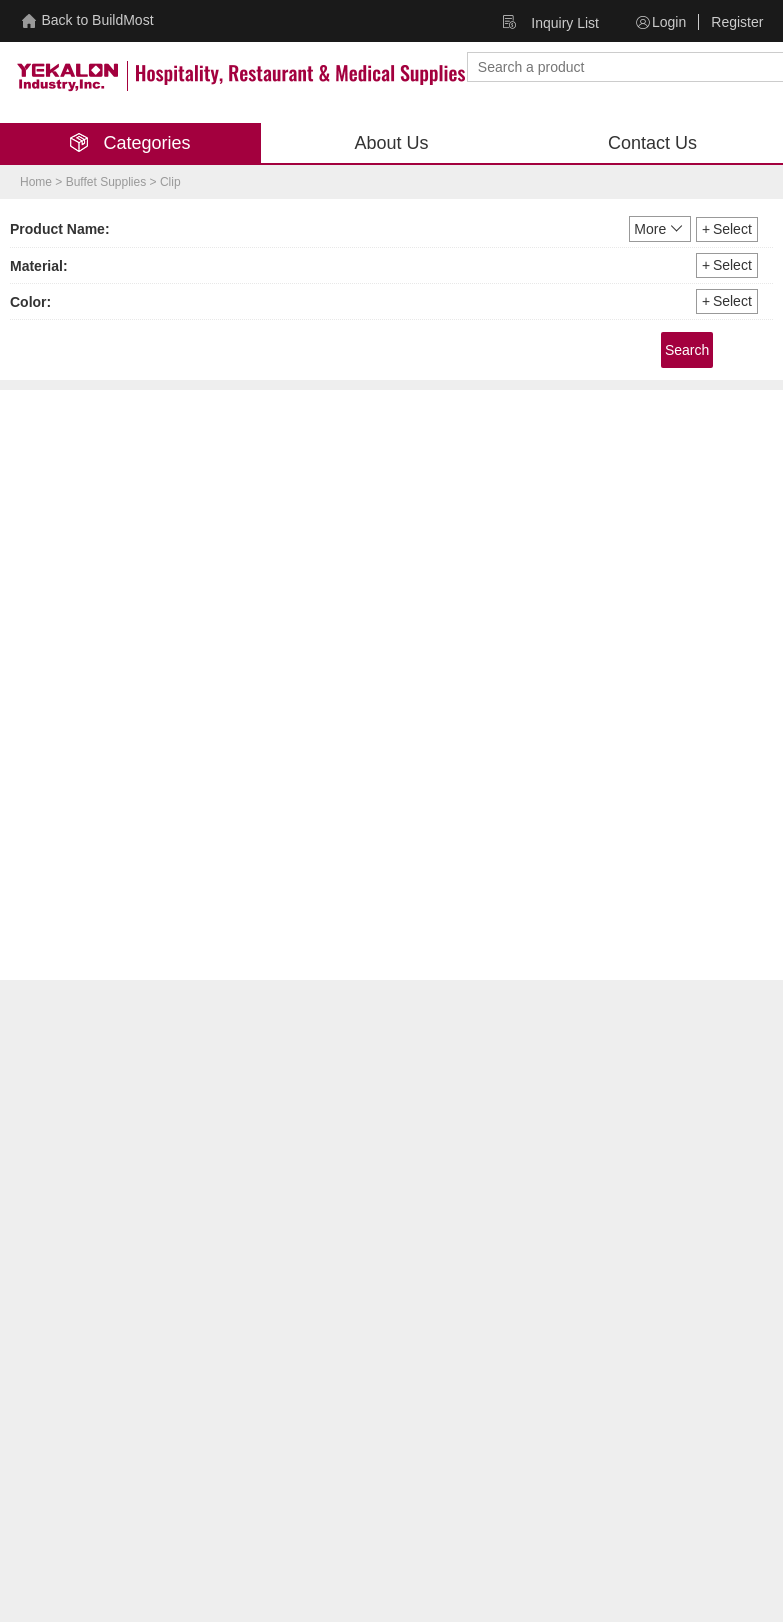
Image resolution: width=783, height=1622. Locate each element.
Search (687, 350)
